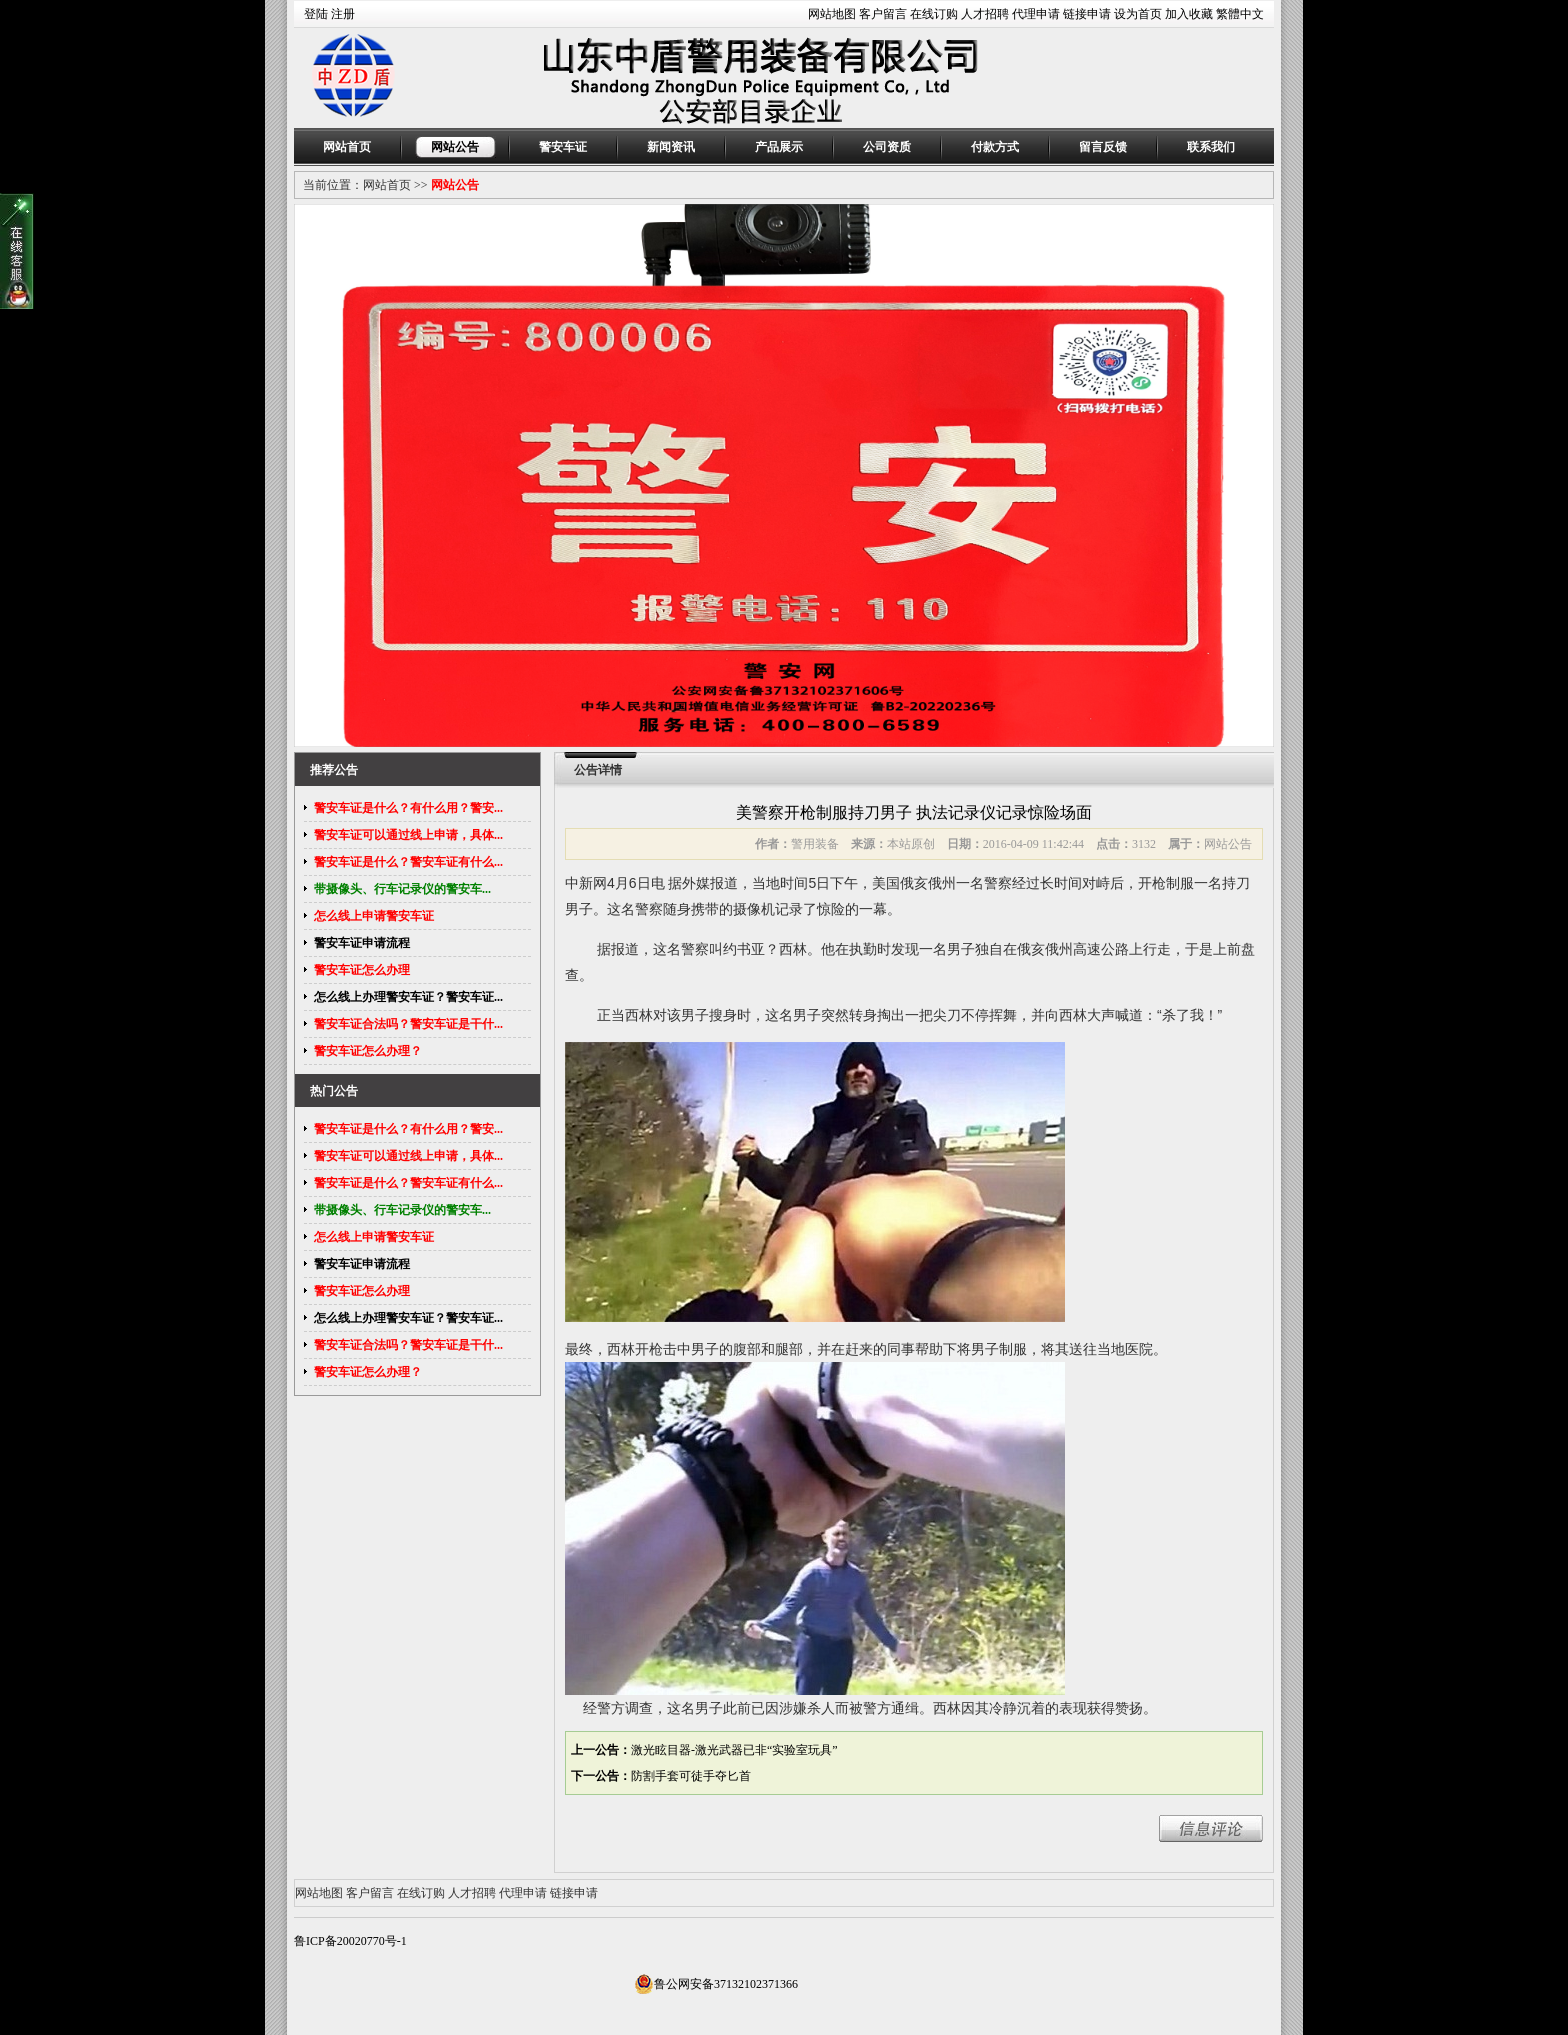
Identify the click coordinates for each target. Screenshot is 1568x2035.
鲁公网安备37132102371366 (716, 1984)
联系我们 (1211, 147)
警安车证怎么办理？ (368, 1051)
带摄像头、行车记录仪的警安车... (402, 889)
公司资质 (887, 147)
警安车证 (563, 147)
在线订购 (934, 14)
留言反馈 (1103, 147)
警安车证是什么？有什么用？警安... (408, 808)
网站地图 (832, 14)
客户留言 (883, 14)
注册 (343, 14)
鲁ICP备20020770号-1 (350, 1941)
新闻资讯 (671, 147)
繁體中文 (1240, 14)
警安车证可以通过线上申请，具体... (408, 835)
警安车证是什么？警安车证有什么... (408, 862)
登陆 (316, 14)
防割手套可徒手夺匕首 (691, 1776)
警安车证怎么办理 (362, 970)
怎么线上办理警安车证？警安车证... (408, 997)
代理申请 (1036, 14)
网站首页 (347, 147)
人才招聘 (985, 14)
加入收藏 (1189, 14)
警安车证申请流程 (362, 943)
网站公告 (455, 147)
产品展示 (779, 147)
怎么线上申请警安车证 (374, 916)
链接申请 (1087, 14)
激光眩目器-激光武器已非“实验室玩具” (734, 1750)
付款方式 (995, 147)
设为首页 (1138, 14)
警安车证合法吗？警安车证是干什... (408, 1024)
